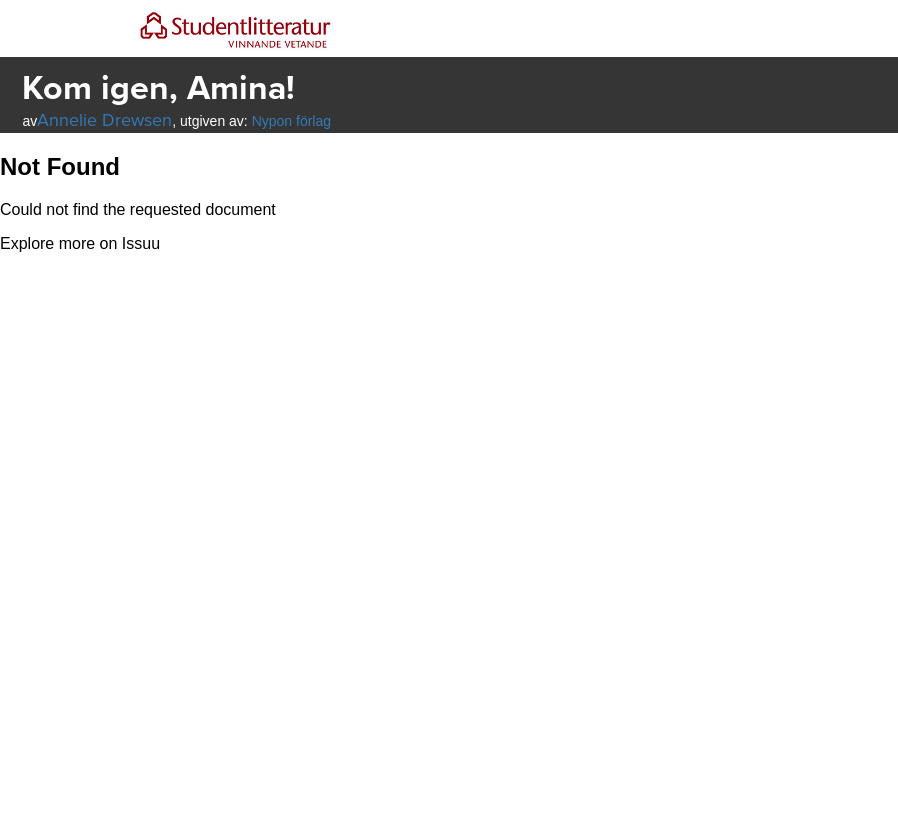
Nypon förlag (291, 121)
